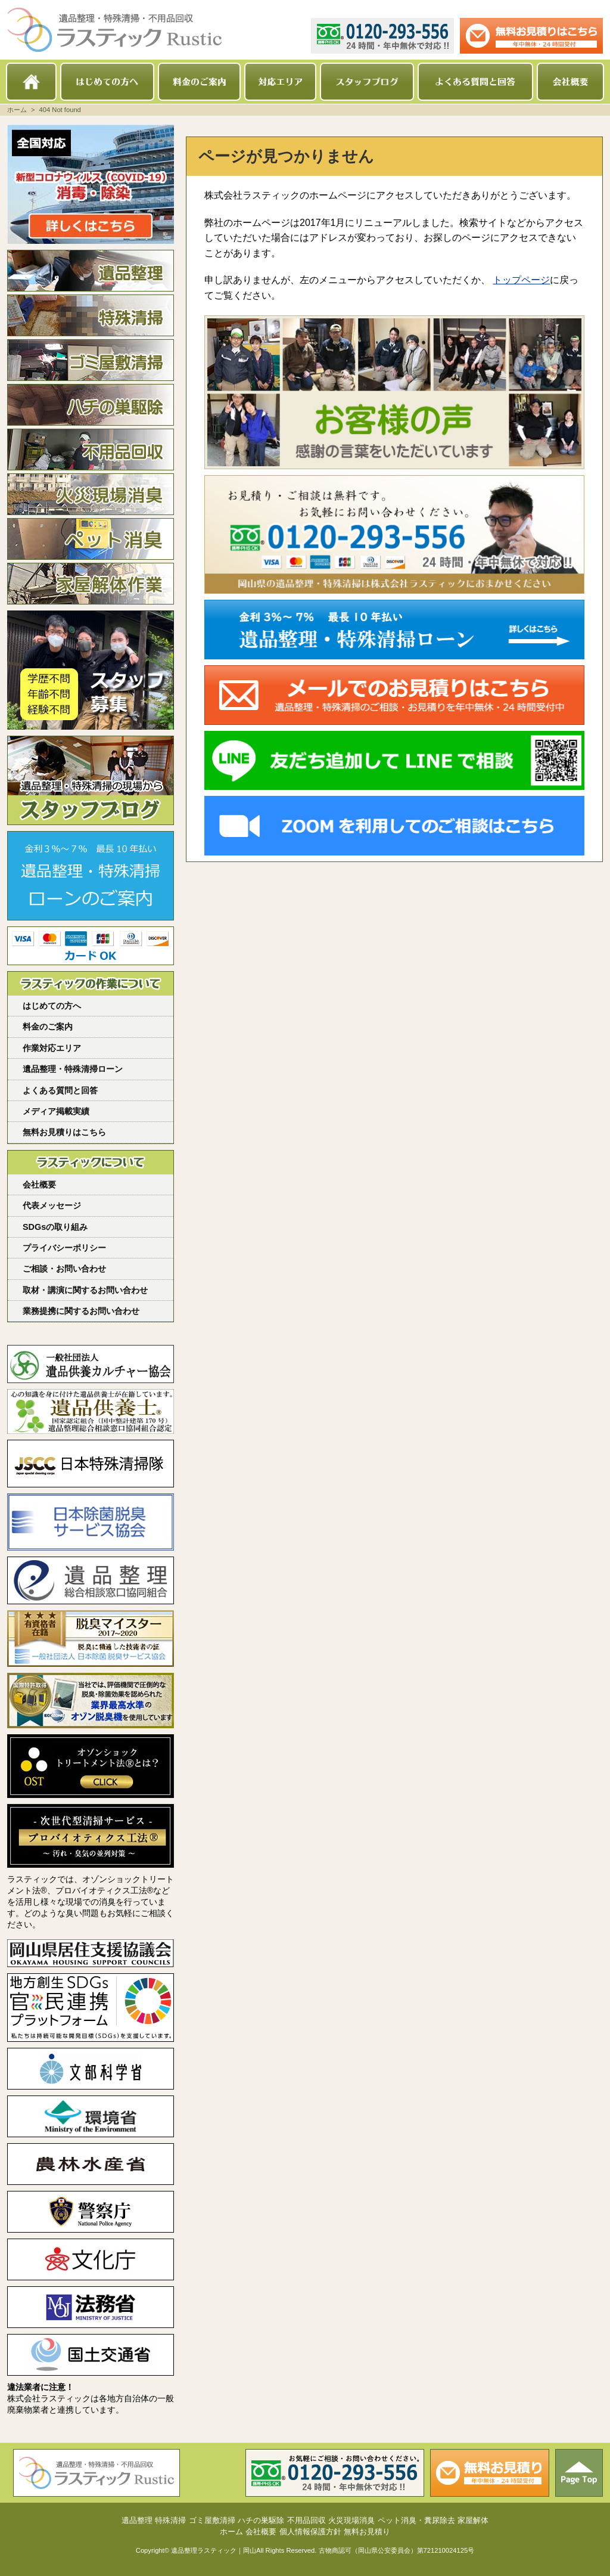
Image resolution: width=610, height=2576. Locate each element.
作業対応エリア (52, 1048)
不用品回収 (90, 449)
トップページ (521, 280)
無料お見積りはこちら (64, 1132)
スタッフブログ (367, 82)
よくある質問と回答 (475, 82)
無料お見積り (367, 2531)
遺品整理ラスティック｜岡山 (213, 2550)
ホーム (31, 82)
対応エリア (280, 82)
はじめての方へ (107, 82)
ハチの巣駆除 (90, 405)
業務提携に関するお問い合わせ (81, 1311)
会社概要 (570, 82)
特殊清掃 (90, 315)
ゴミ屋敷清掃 (90, 360)
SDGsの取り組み (55, 1227)
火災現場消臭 (90, 494)
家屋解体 (90, 584)
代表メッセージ (52, 1205)
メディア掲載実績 (56, 1111)
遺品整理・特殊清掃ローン (73, 1069)
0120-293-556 (382, 36)
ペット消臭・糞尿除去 (90, 539)
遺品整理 (90, 271)
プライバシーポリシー (64, 1248)
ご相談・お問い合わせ (64, 1268)
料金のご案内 (199, 82)
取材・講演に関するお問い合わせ (85, 1290)
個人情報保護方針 (310, 2531)
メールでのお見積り (531, 36)
